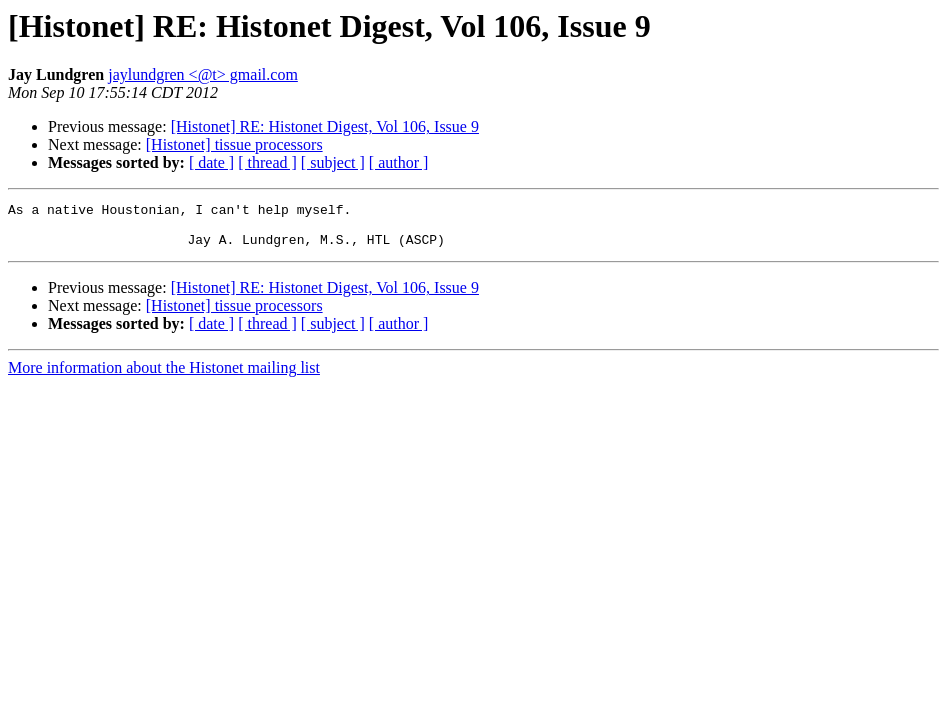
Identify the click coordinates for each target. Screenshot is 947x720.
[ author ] (399, 162)
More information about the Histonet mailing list (164, 376)
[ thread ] (267, 162)
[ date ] (211, 162)
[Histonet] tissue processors (234, 144)
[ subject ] (333, 162)
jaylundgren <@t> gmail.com (203, 74)
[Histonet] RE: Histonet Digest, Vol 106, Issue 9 (325, 126)
